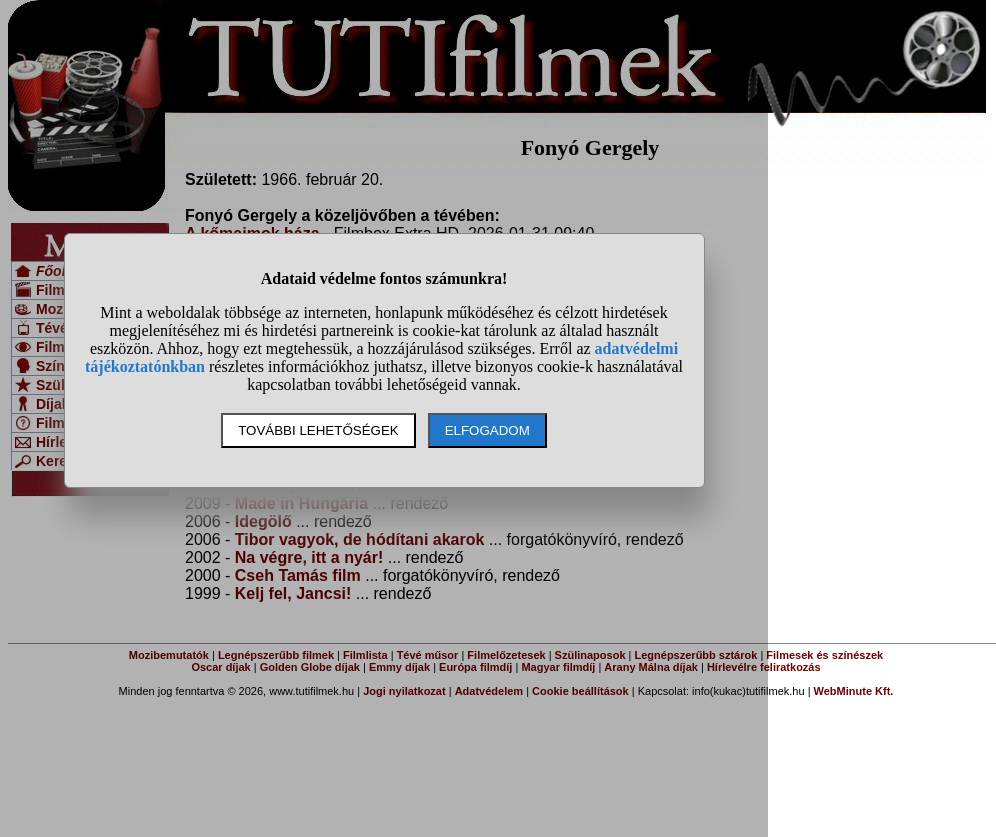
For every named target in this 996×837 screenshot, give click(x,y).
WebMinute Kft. (854, 691)
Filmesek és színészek (824, 655)
